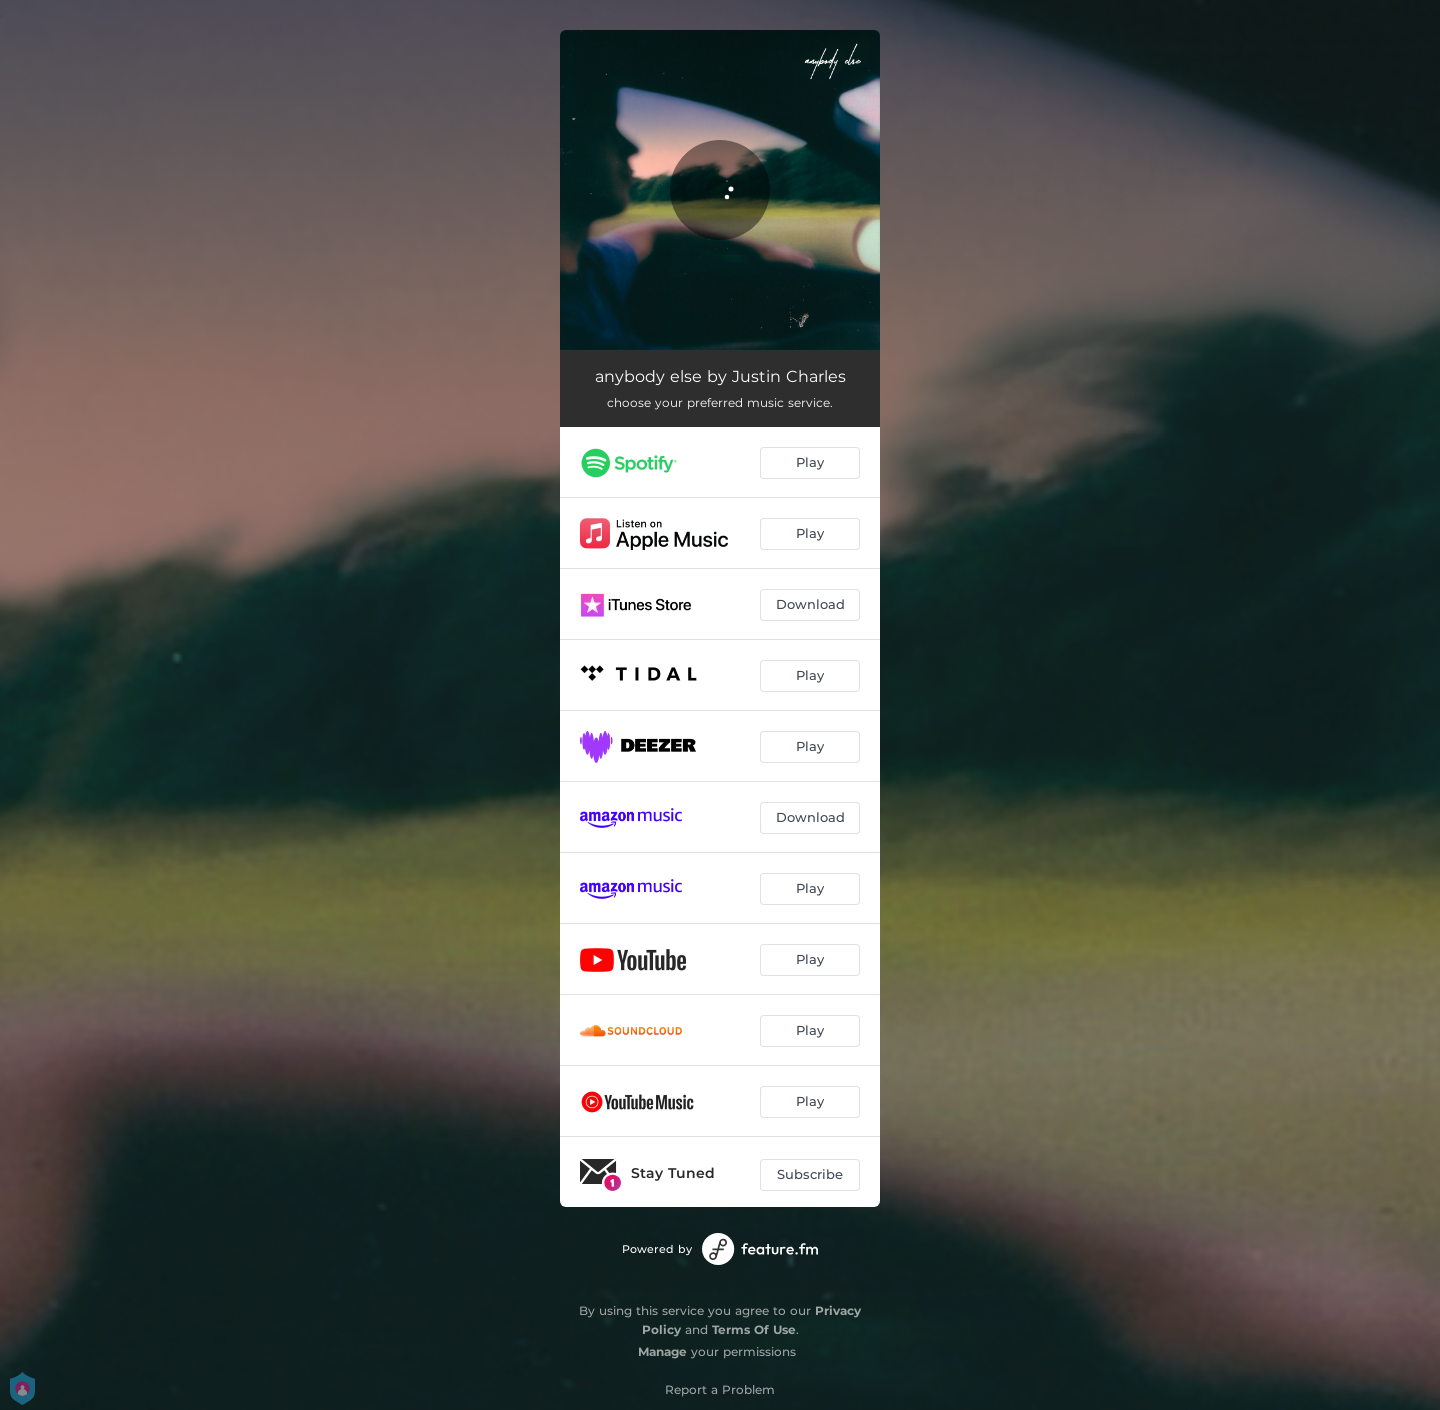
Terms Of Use (754, 1329)
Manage (662, 1351)
